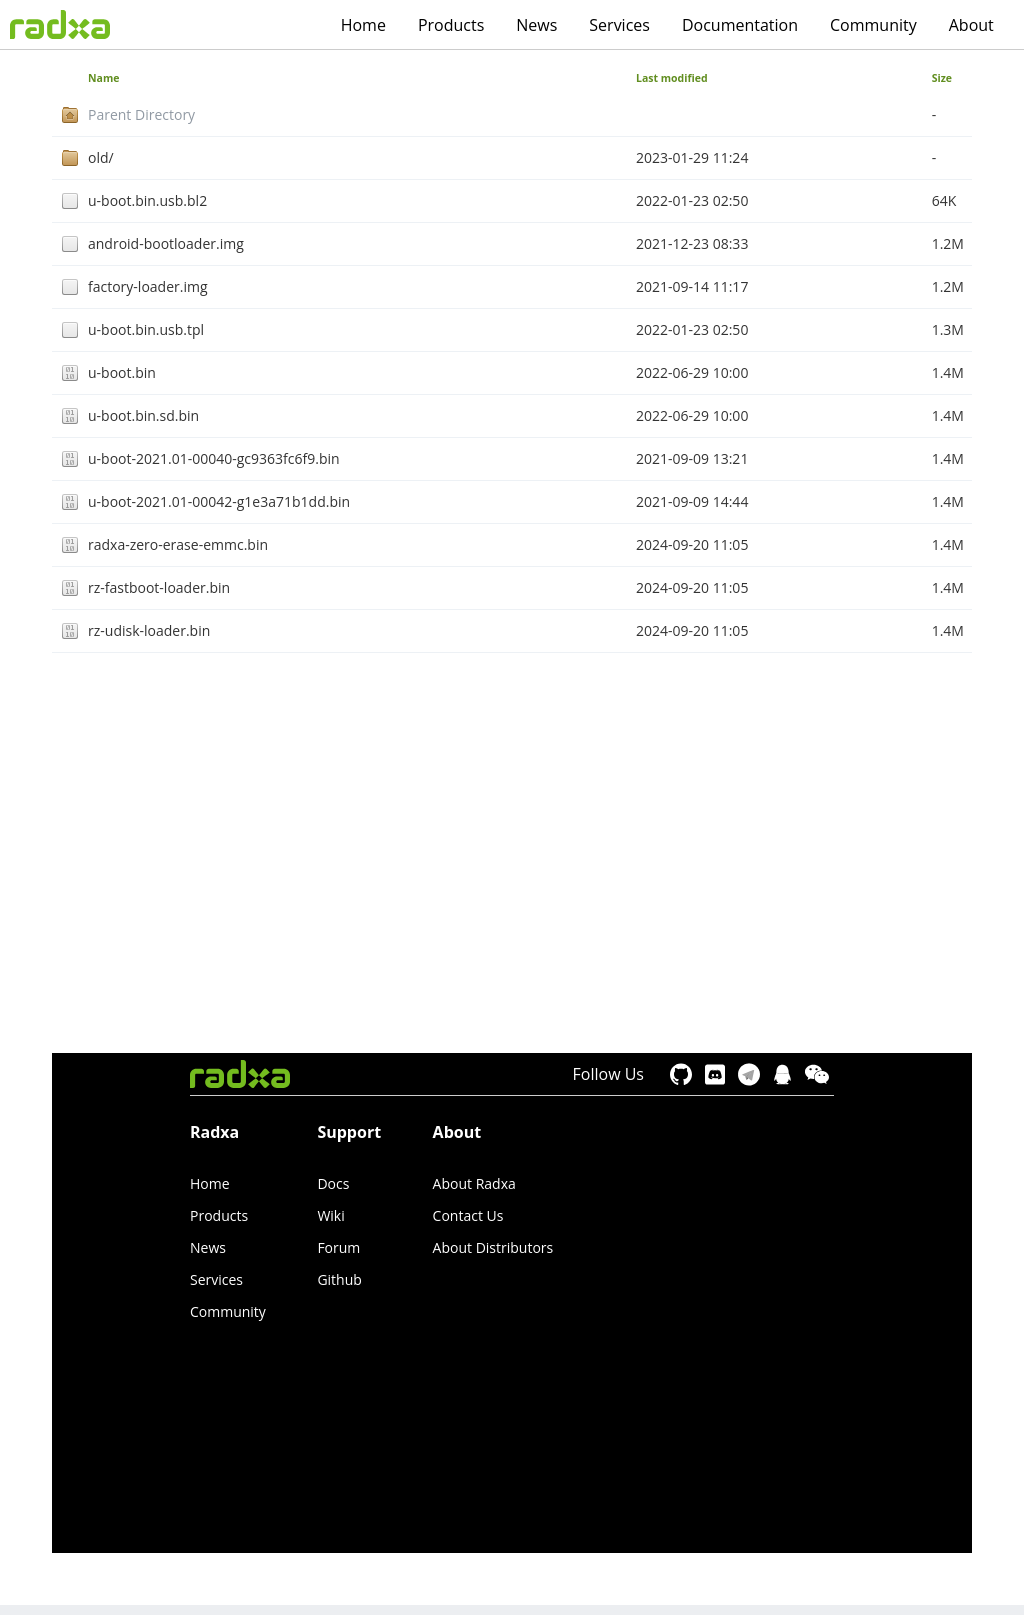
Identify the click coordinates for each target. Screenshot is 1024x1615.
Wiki (330, 1215)
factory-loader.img (148, 286)
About (971, 25)
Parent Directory (141, 114)
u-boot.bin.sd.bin (143, 415)
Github (339, 1279)
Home (363, 25)
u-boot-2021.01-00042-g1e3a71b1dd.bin (219, 501)
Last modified (672, 78)
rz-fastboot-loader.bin (159, 587)
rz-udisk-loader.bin (149, 630)
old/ (101, 157)
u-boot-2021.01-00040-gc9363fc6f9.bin (214, 458)
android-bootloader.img (166, 243)
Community (873, 25)
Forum (338, 1247)
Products (451, 25)
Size (942, 78)
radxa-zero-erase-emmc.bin (178, 544)
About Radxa (474, 1183)
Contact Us (468, 1215)
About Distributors (493, 1247)
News (536, 25)
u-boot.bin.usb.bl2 (147, 200)
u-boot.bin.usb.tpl (146, 329)
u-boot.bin (122, 372)
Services (619, 25)
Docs (333, 1183)
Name (103, 78)
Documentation (740, 25)
